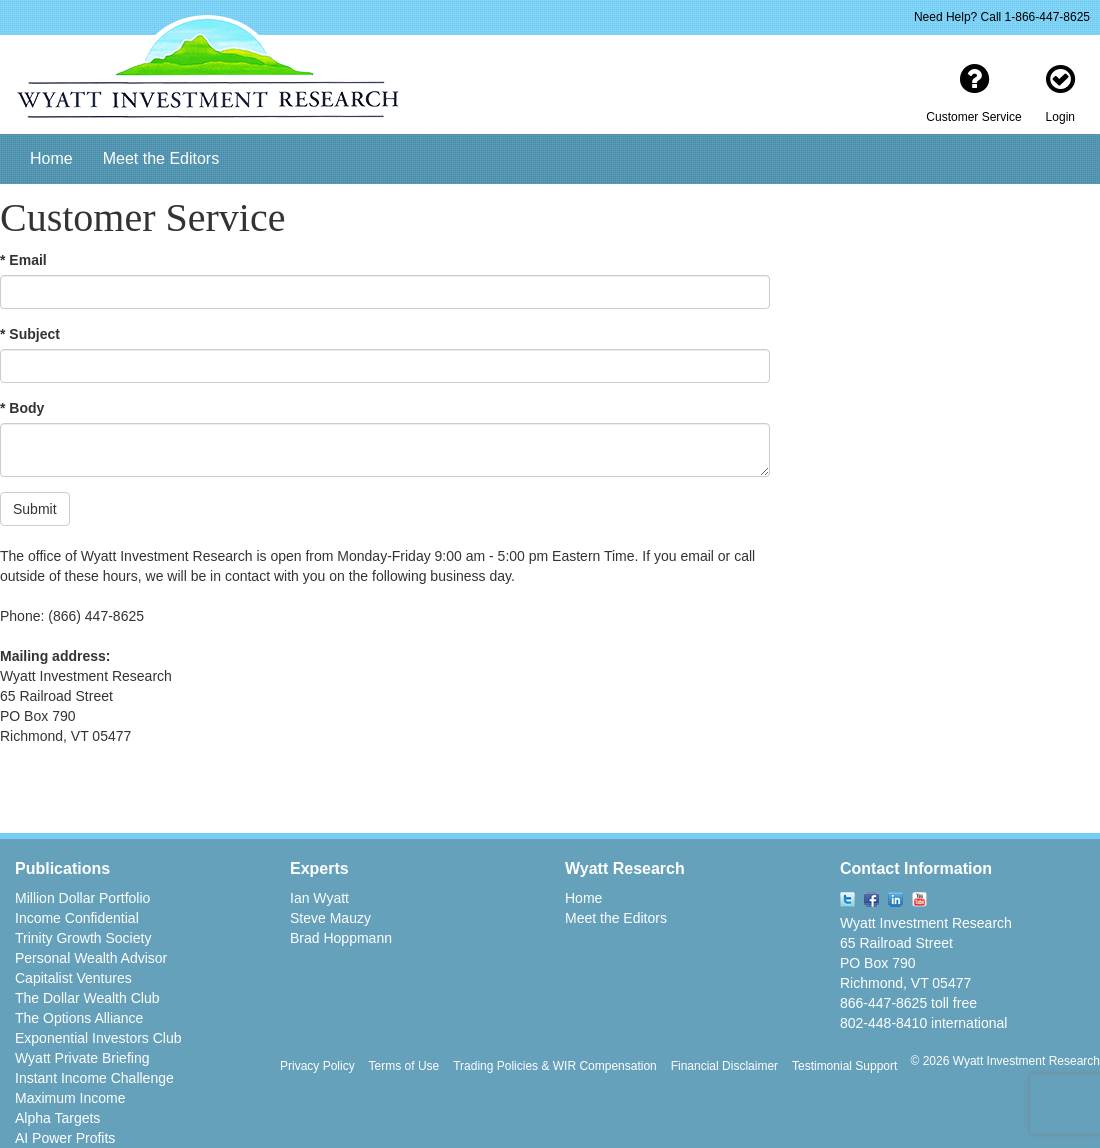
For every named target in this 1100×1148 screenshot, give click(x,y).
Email (27, 260)
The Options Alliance (79, 1018)
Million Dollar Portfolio (82, 898)
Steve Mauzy (330, 918)
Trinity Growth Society (83, 938)
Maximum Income (70, 1098)
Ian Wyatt (319, 898)
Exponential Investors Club (98, 1038)
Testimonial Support (844, 1066)
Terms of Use (404, 1066)
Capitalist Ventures (73, 978)
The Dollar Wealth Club (87, 998)
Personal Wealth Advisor (91, 958)
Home (51, 158)
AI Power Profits (65, 1138)
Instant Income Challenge (94, 1078)
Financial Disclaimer (724, 1066)
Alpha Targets (57, 1118)
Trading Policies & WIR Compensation (555, 1066)
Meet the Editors (161, 158)
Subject (34, 334)
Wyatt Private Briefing (82, 1058)
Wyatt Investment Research (926, 923)
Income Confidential (77, 918)
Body (26, 408)
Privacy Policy (317, 1066)
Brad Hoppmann (341, 938)
